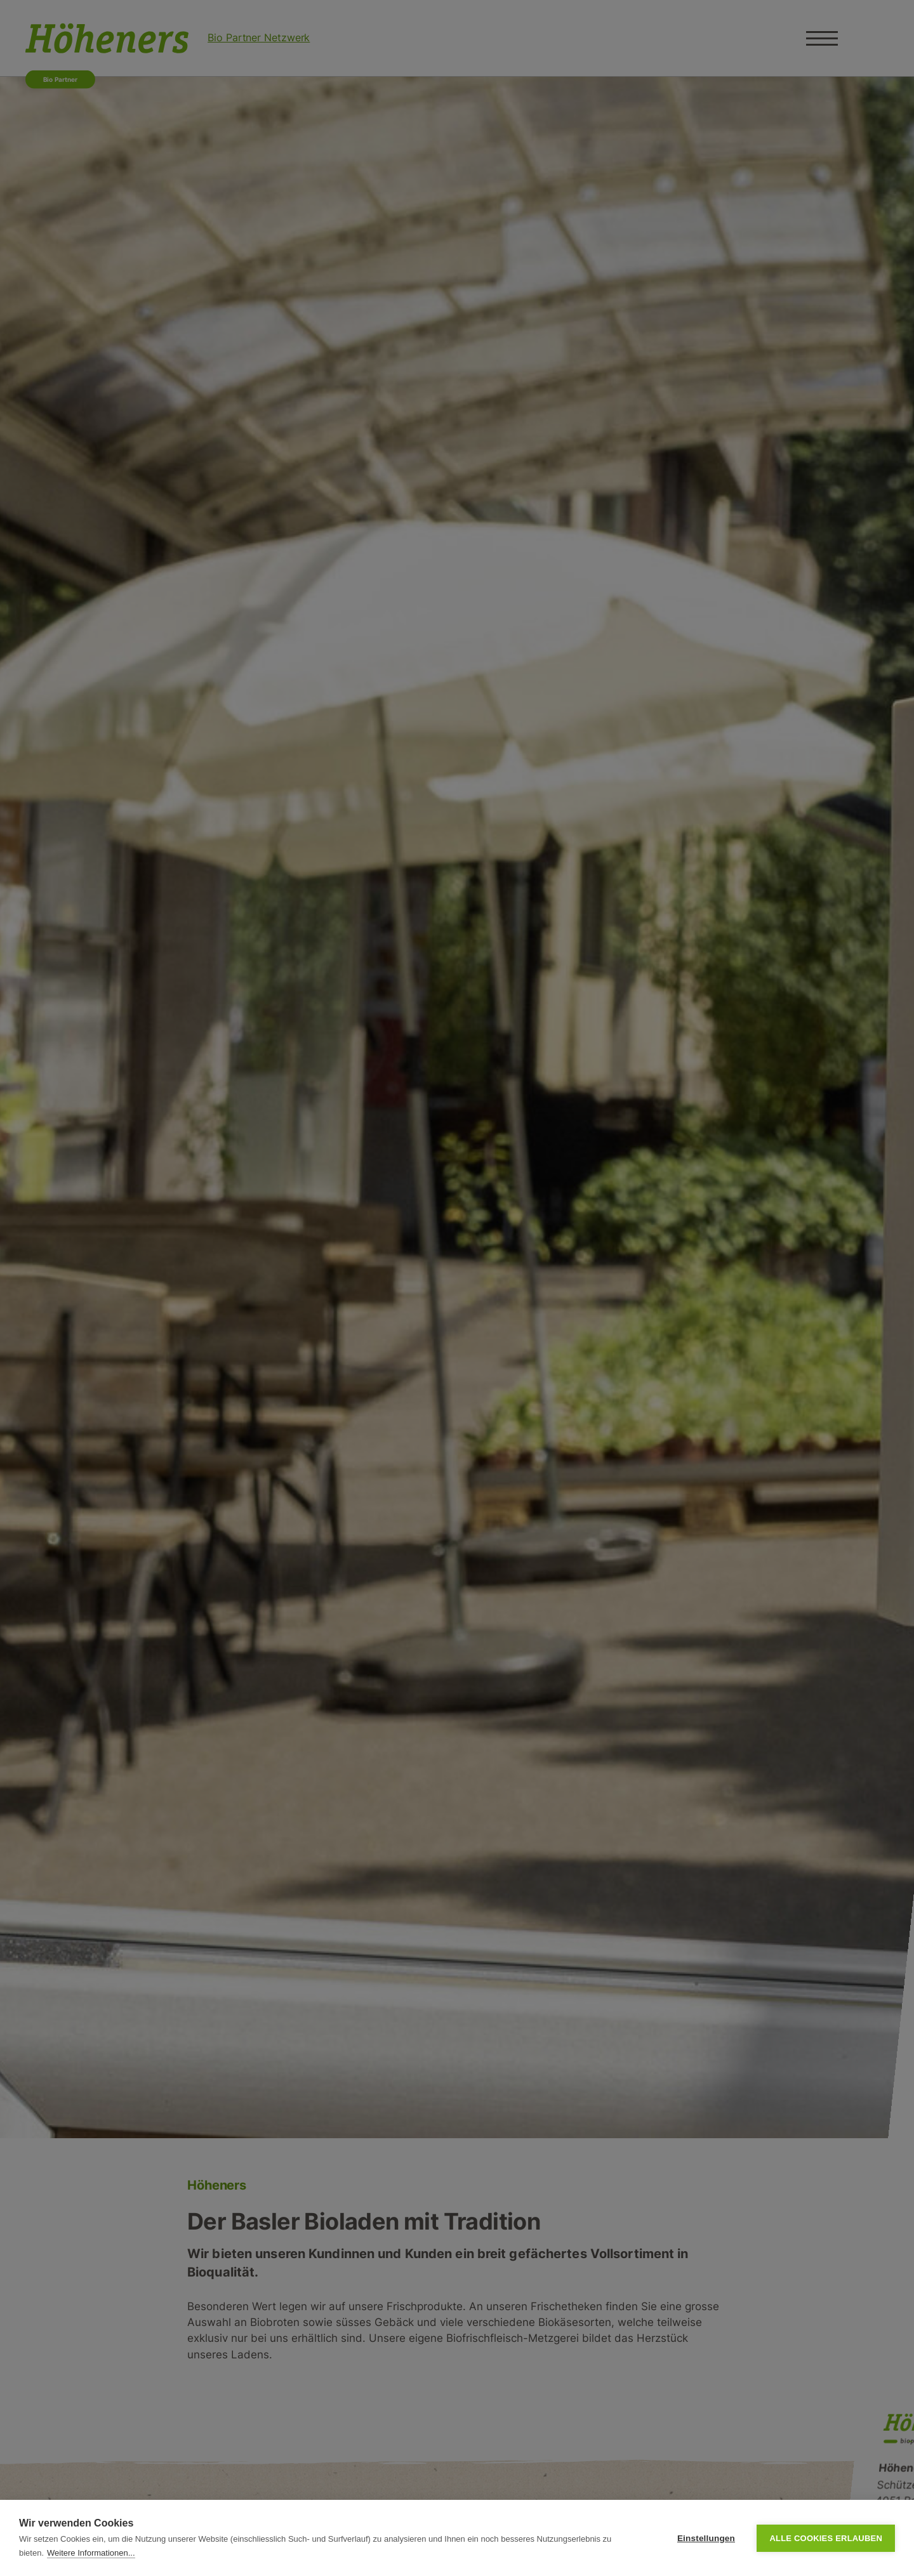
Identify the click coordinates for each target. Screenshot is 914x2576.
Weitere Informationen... (91, 2553)
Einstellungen (706, 2538)
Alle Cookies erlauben (825, 2538)
